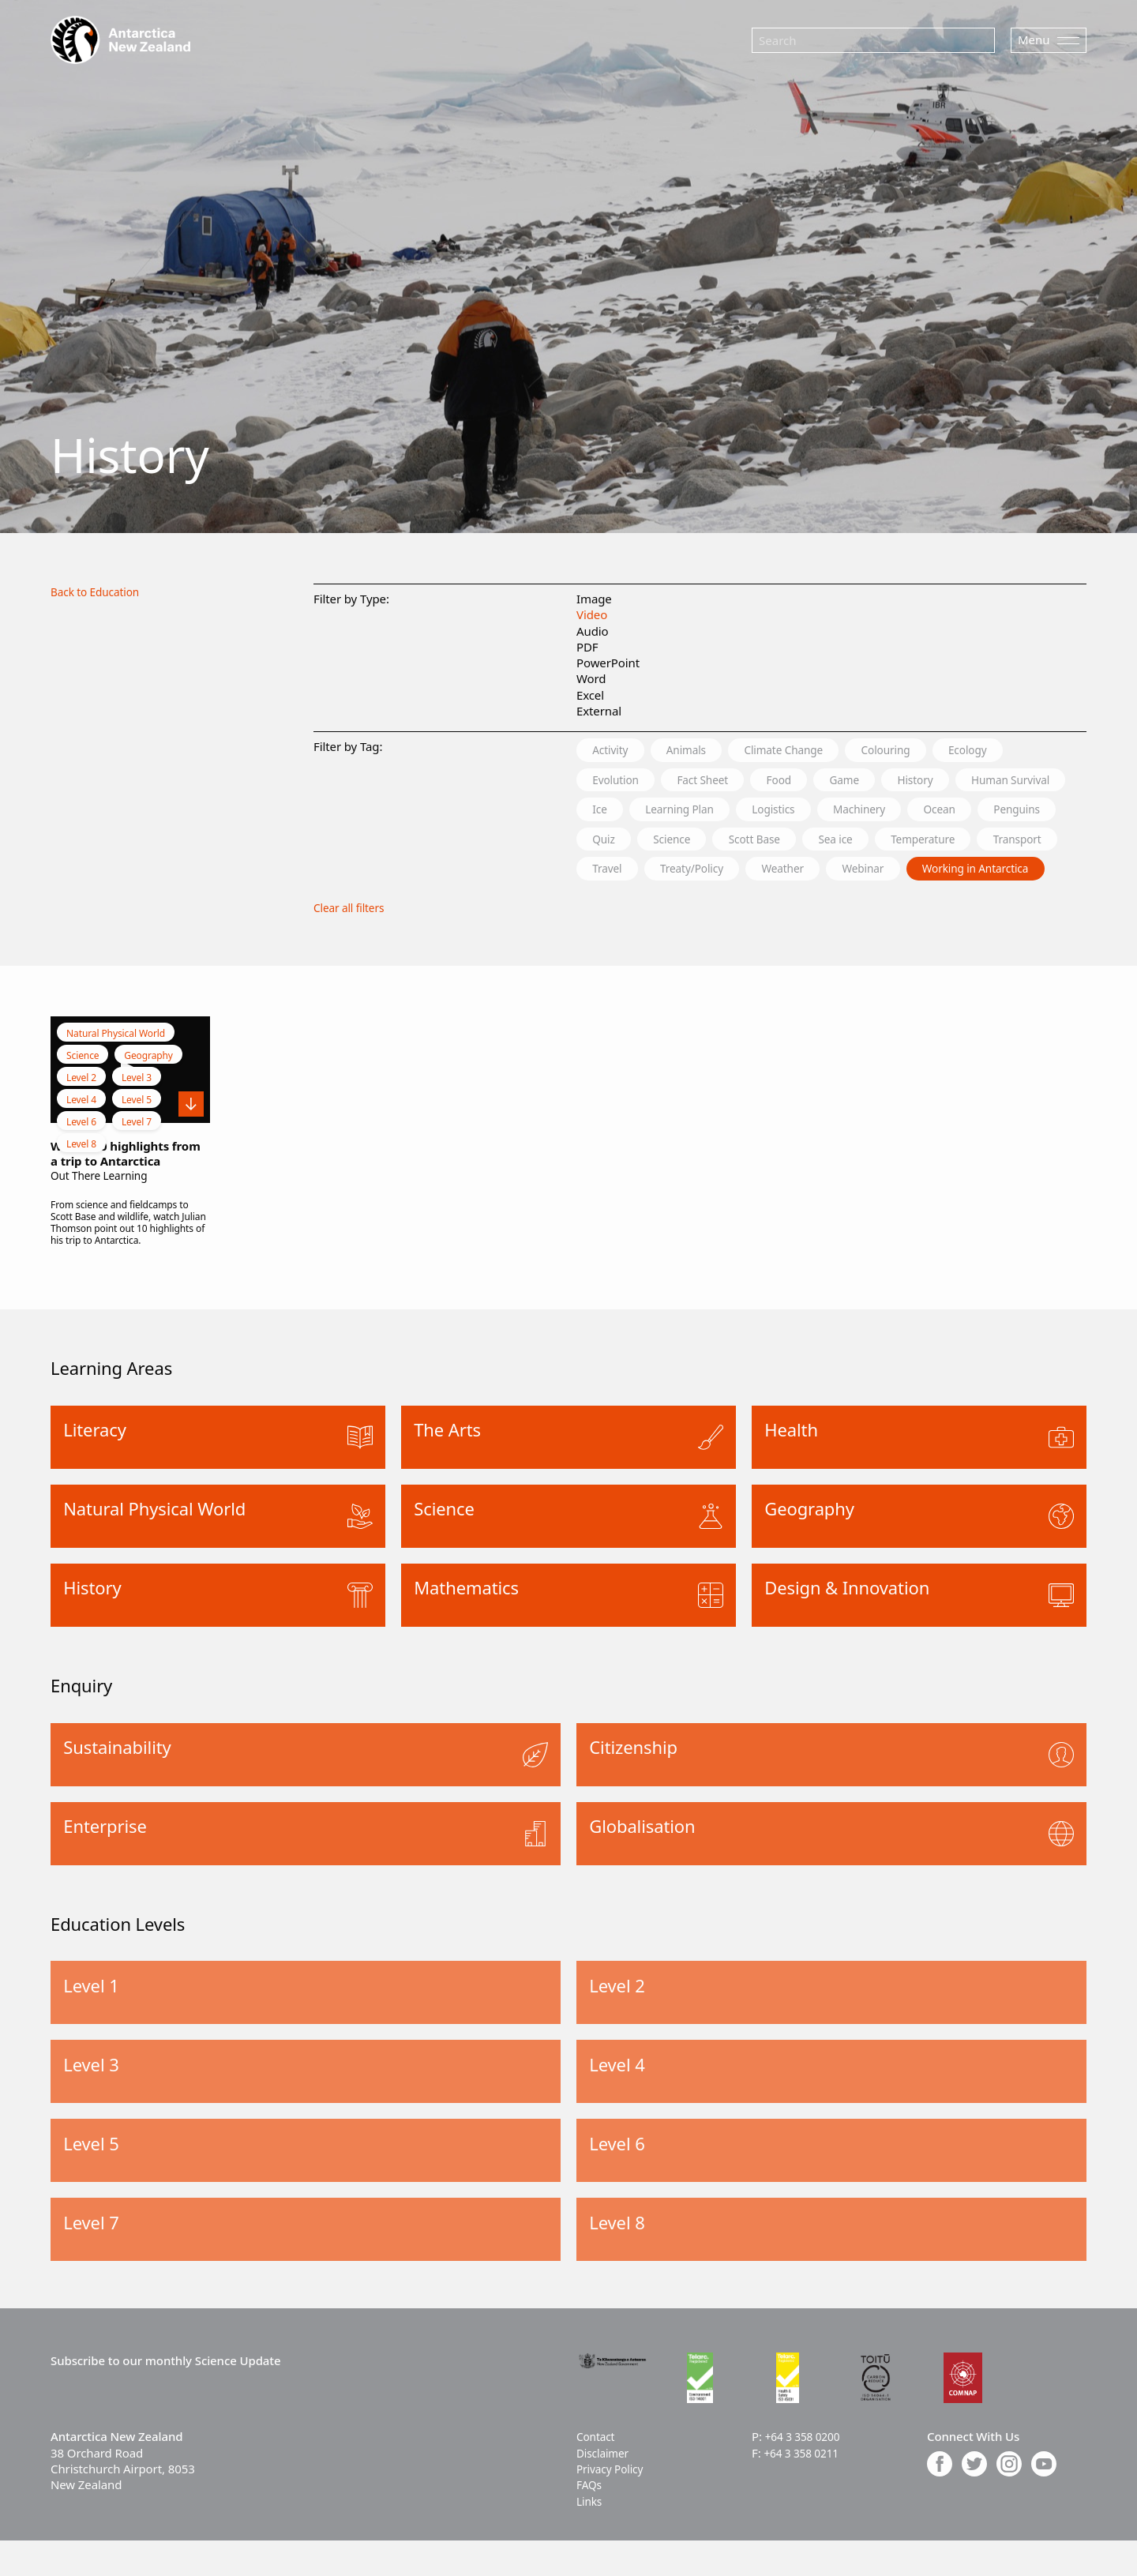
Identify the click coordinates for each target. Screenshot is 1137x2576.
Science (859, 843)
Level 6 (81, 1158)
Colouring (925, 750)
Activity (615, 750)
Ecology (1017, 750)
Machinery (1027, 812)
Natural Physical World (115, 1069)
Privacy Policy (613, 2505)
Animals (701, 750)
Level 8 (81, 1180)
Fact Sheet (719, 781)
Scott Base (953, 843)
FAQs (590, 2521)
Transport (737, 873)
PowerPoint (608, 662)
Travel (824, 873)
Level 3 (137, 1114)
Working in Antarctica (744, 904)
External (598, 711)
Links (590, 2536)
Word (591, 678)
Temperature (630, 873)
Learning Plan (824, 812)
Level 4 (81, 1136)
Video (591, 614)
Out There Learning (104, 1211)
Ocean (613, 843)
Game (879, 781)
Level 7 (137, 1158)
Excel (590, 695)
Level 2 (81, 1114)
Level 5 (137, 1136)
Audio (592, 631)
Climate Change (810, 750)
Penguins (700, 843)
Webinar (618, 904)
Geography (148, 1091)
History (960, 781)
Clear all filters (352, 944)
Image (594, 598)
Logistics (930, 812)
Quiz (782, 843)
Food (805, 781)
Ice (734, 812)
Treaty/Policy (919, 873)
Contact (597, 2472)
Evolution (621, 781)
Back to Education (99, 591)
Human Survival (638, 812)
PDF (587, 647)
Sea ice (1045, 843)
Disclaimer (605, 2488)
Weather (1022, 873)
